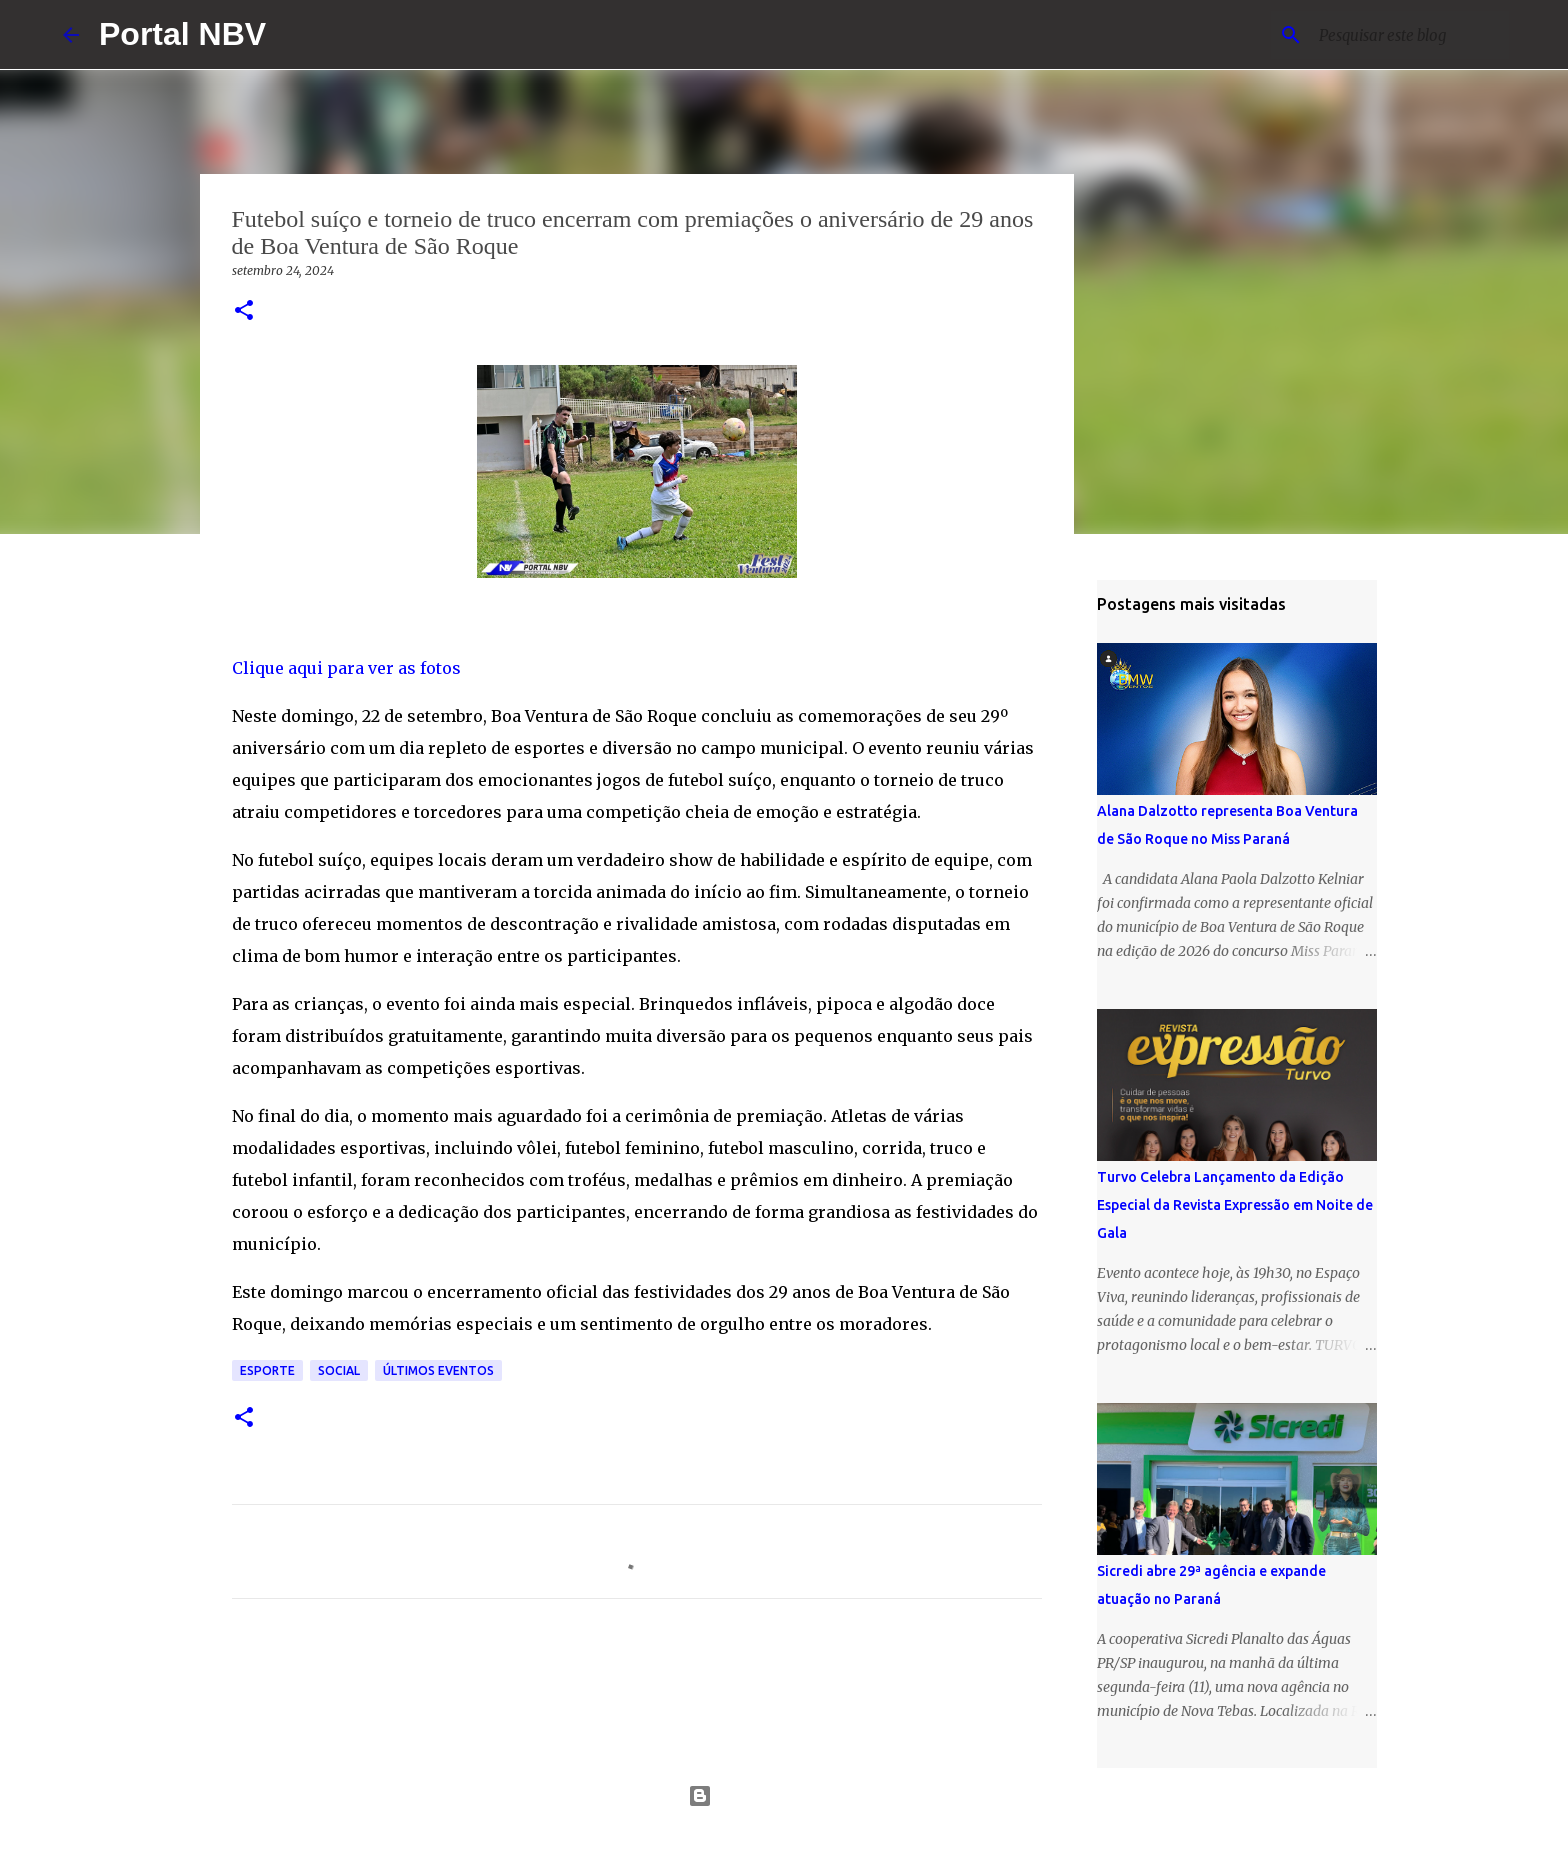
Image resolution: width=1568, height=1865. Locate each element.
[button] (244, 311)
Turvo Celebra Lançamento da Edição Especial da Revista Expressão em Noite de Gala (1235, 1205)
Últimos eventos (438, 1370)
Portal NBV (182, 34)
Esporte (267, 1370)
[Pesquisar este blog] (1404, 35)
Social (339, 1370)
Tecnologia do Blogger (784, 1796)
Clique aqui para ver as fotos (346, 668)
